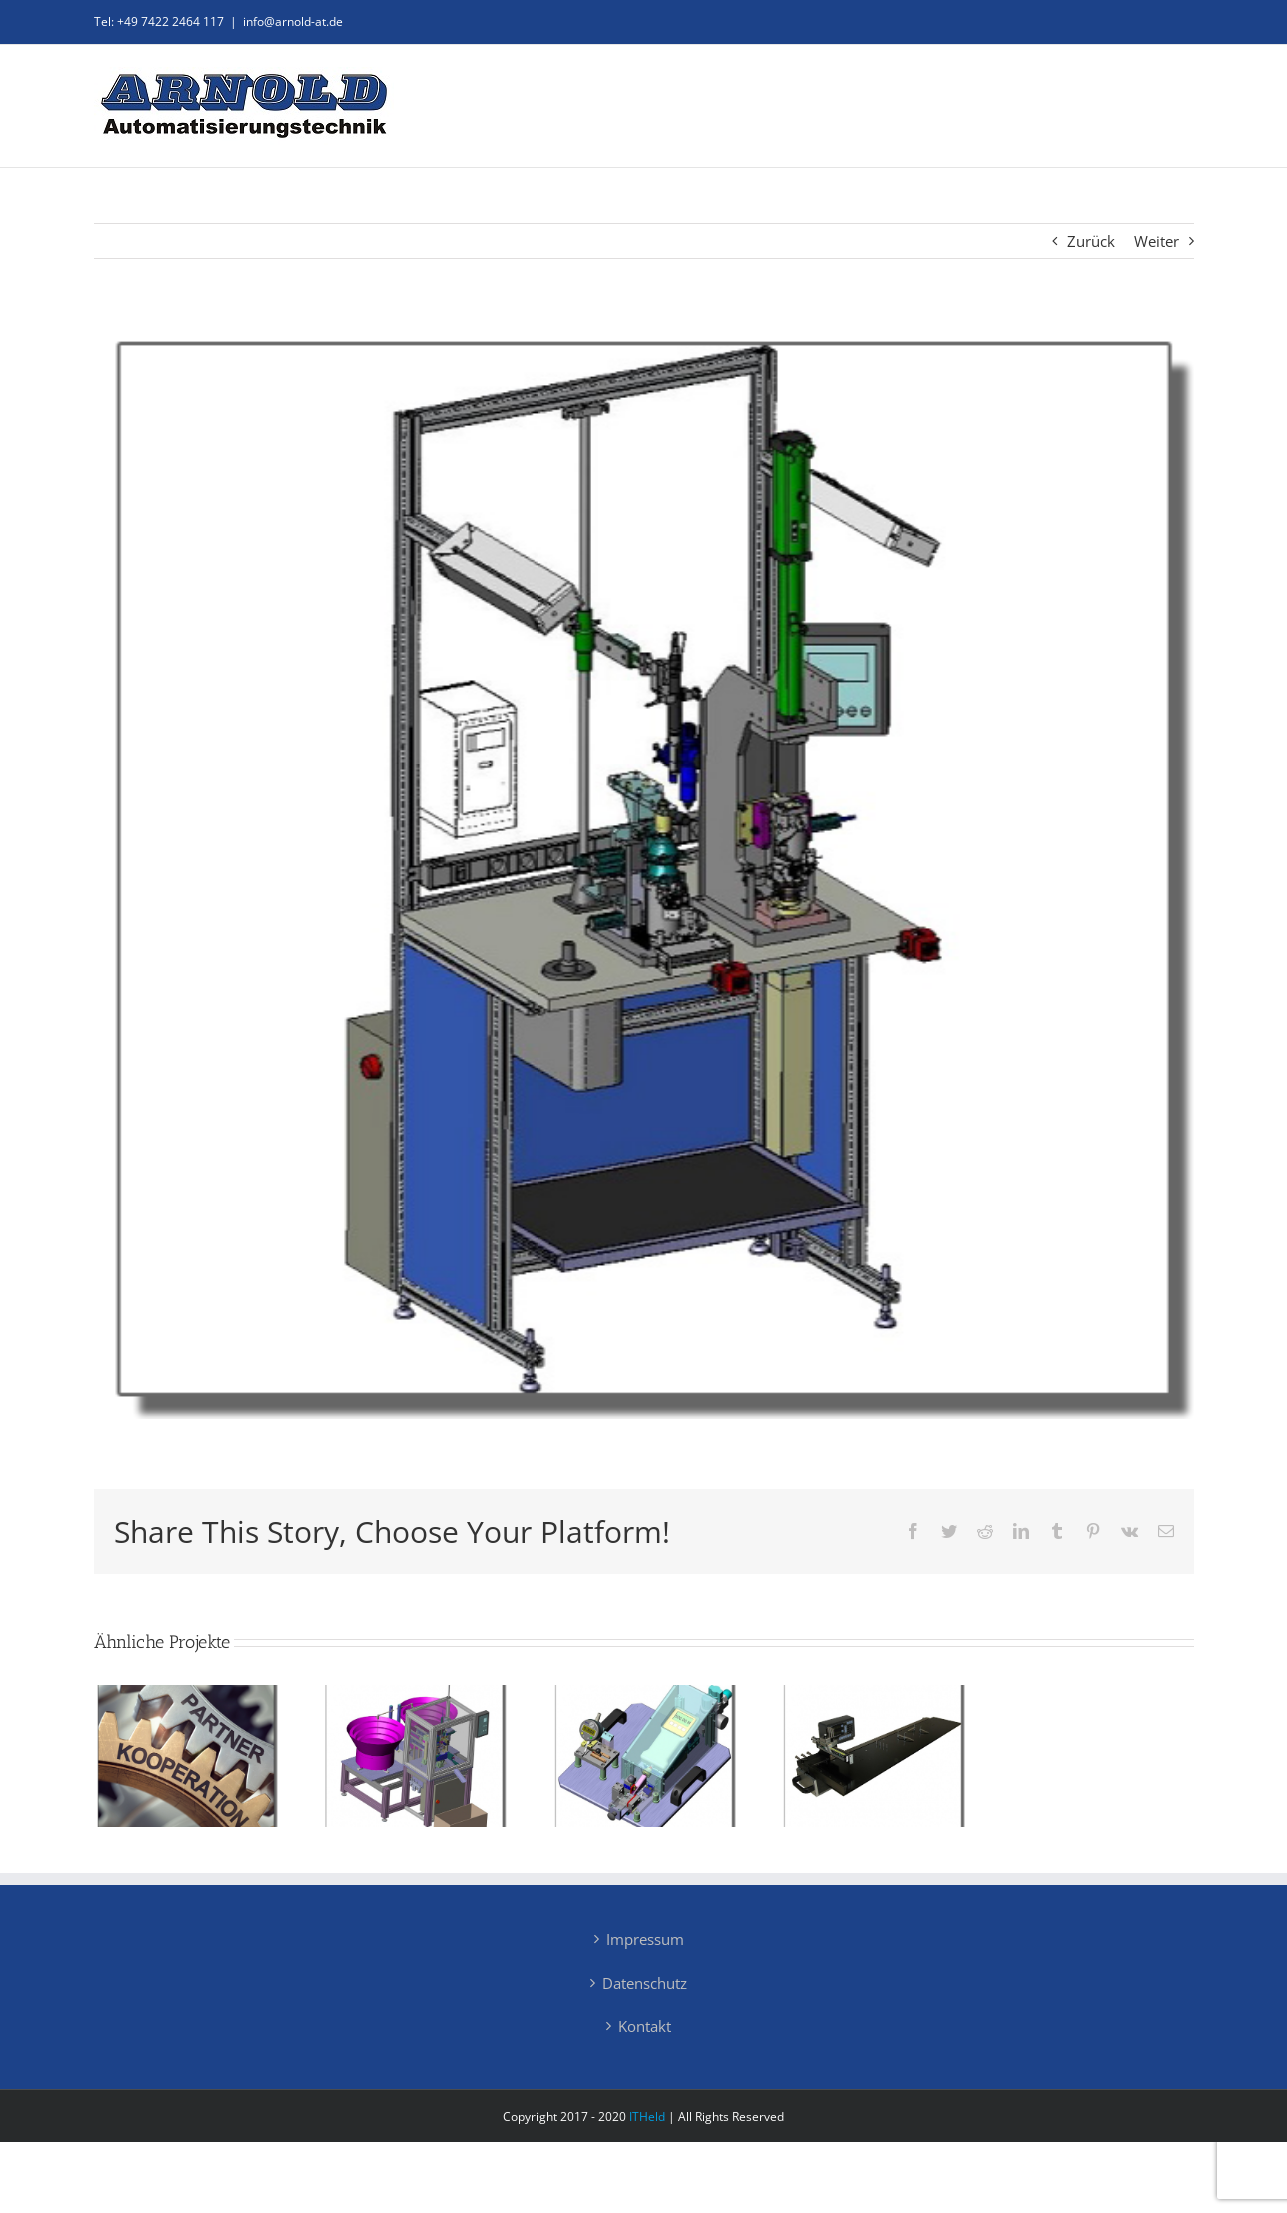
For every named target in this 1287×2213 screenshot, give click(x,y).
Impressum (645, 1939)
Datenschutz (644, 1983)
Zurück (1091, 241)
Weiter (1156, 241)
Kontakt (644, 2026)
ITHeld (647, 2116)
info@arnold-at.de (293, 21)
